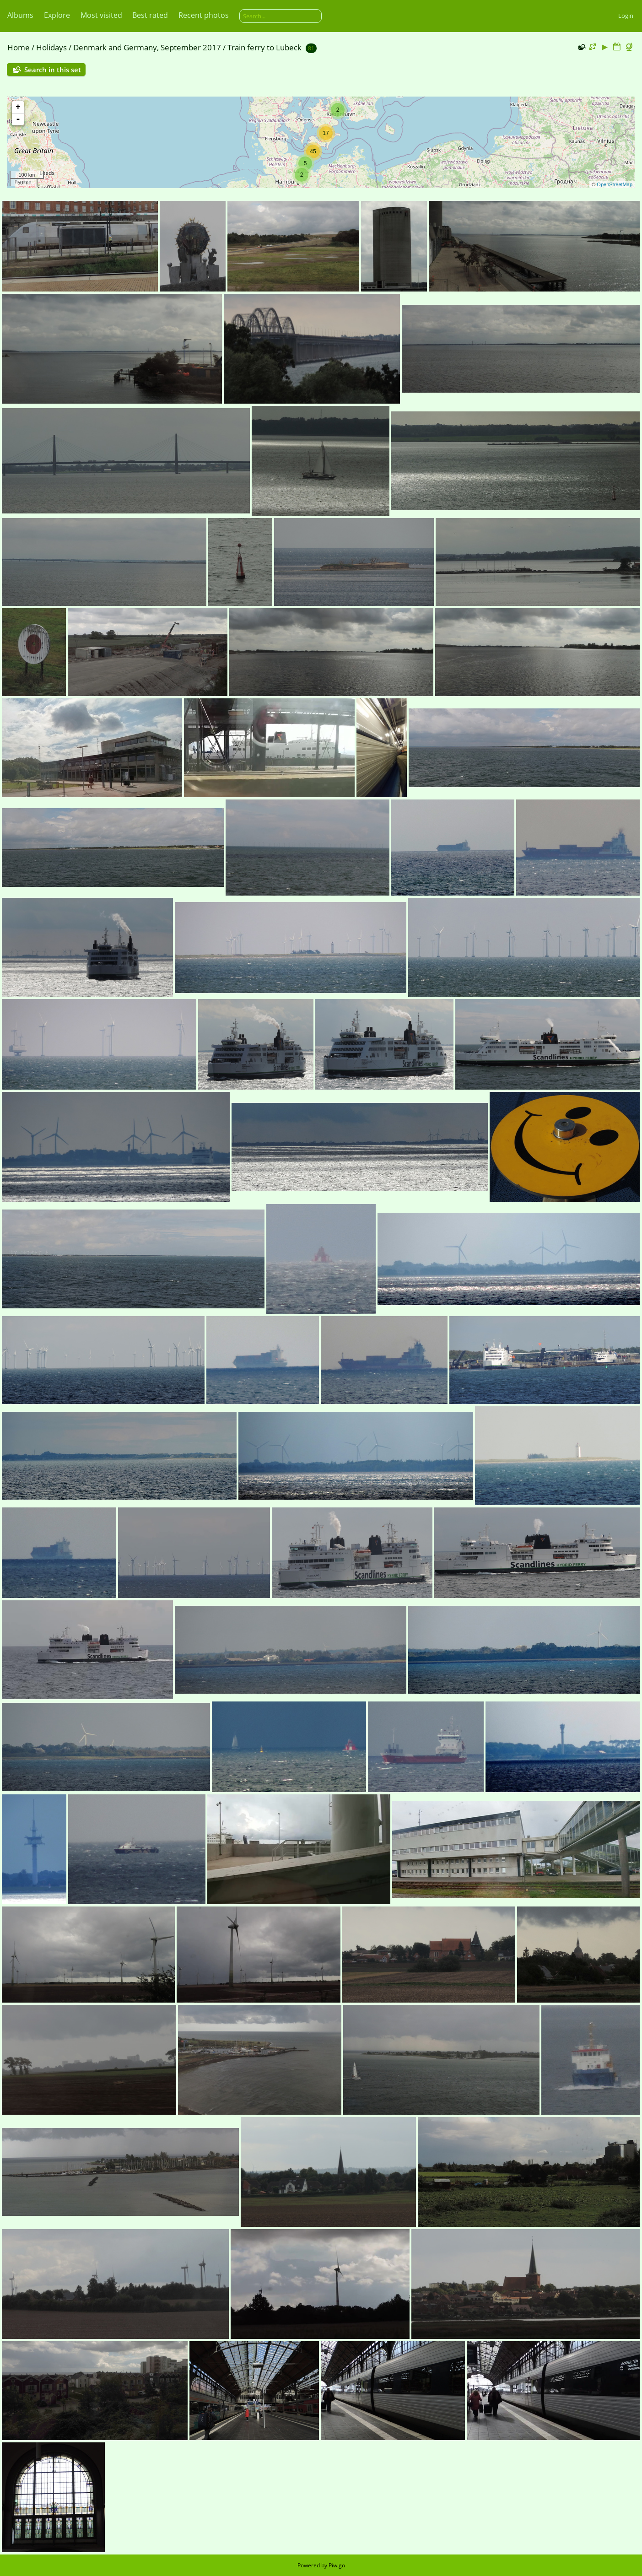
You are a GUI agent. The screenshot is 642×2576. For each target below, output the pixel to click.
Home (18, 47)
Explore (57, 15)
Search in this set (52, 69)
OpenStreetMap (614, 184)
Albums (20, 15)
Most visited (101, 15)
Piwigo (337, 2565)
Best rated (150, 15)
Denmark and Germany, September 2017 (147, 47)
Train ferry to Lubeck (264, 47)
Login (625, 15)
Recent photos (203, 15)
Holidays (51, 47)
